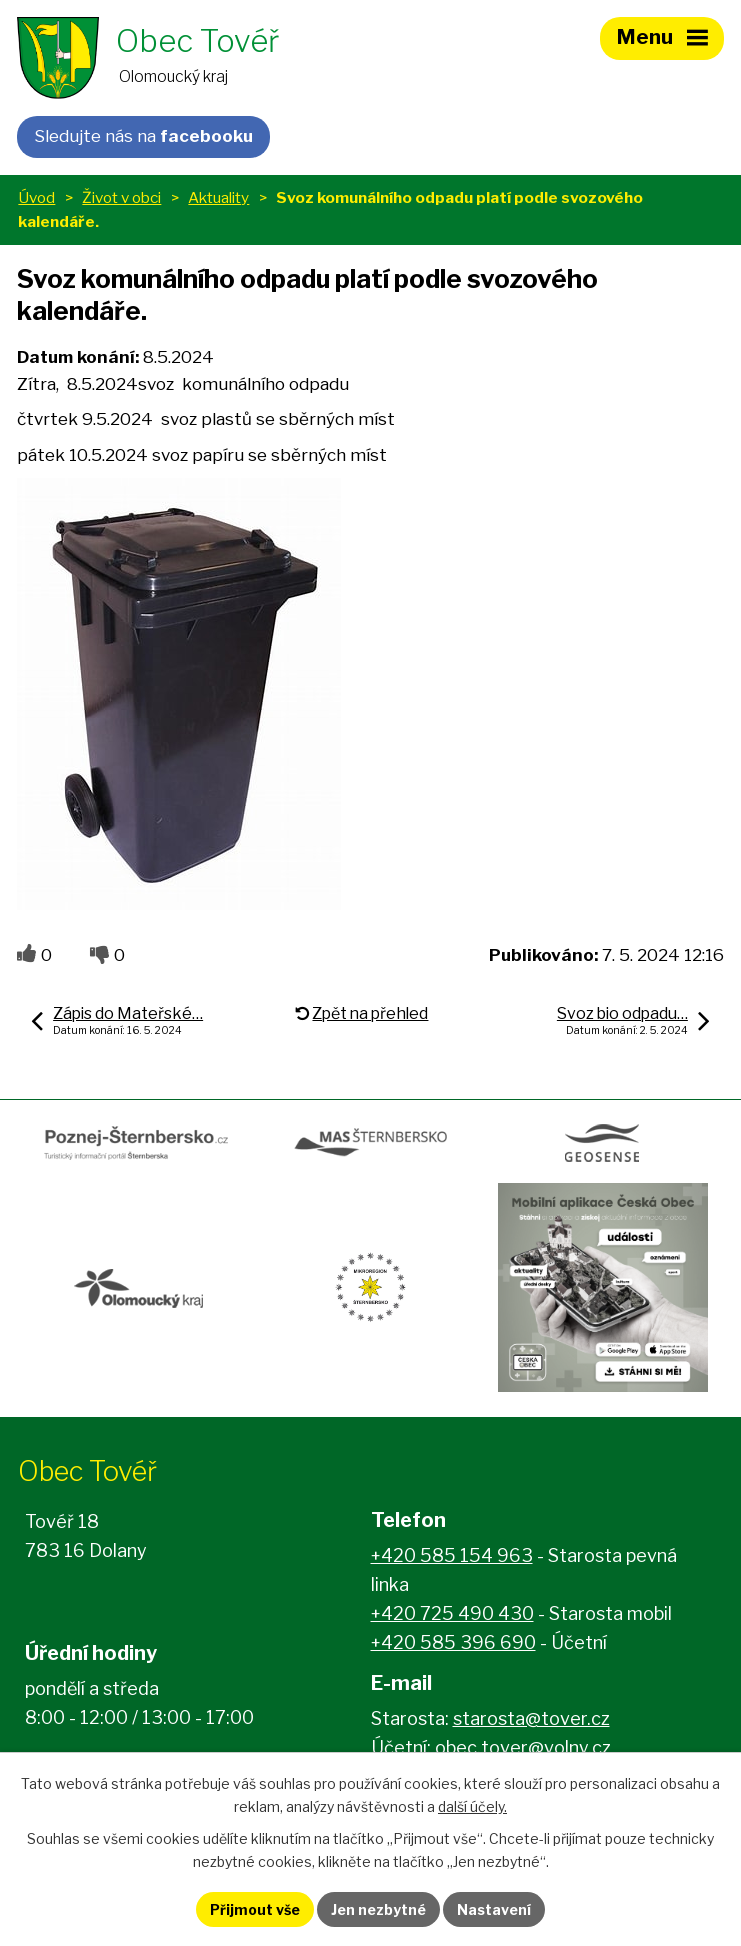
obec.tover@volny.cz (523, 1747)
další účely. (472, 1806)
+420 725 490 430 (452, 1613)
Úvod (36, 197)
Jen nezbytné (378, 1909)
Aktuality (218, 197)
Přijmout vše (255, 1909)
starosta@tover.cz (531, 1718)
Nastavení (494, 1909)
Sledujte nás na (143, 136)
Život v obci (121, 197)
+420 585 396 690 (453, 1642)
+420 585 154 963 (452, 1555)
